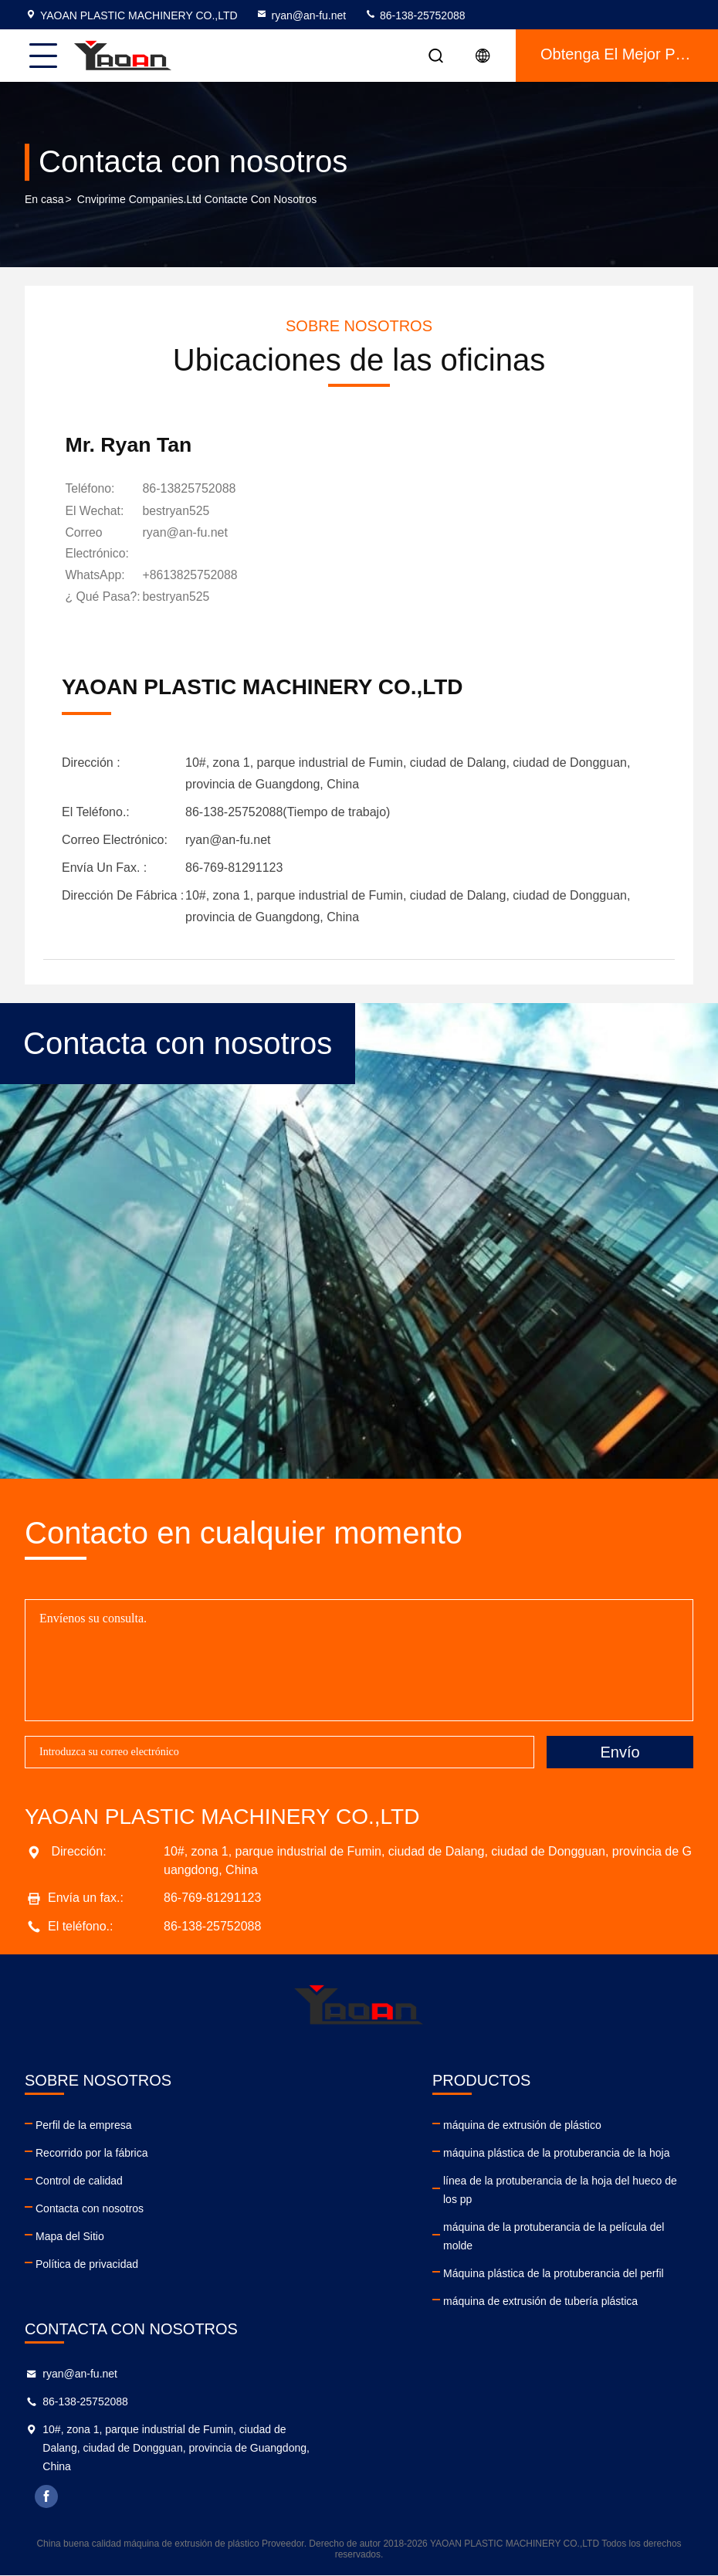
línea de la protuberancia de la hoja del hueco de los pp (560, 2189)
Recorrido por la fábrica (92, 2153)
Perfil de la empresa (84, 2125)
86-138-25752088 (414, 15)
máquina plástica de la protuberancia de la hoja (556, 2153)
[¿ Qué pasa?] (179, 598)
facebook (47, 2496)
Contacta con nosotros (90, 2208)
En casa (44, 200)
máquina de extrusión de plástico (522, 2125)
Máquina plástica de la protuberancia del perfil (553, 2273)
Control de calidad (79, 2180)
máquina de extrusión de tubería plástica (540, 2301)
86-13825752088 (192, 490)
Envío (619, 1752)
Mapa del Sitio (70, 2236)
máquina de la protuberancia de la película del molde (553, 2236)
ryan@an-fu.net (301, 15)
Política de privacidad (87, 2264)
